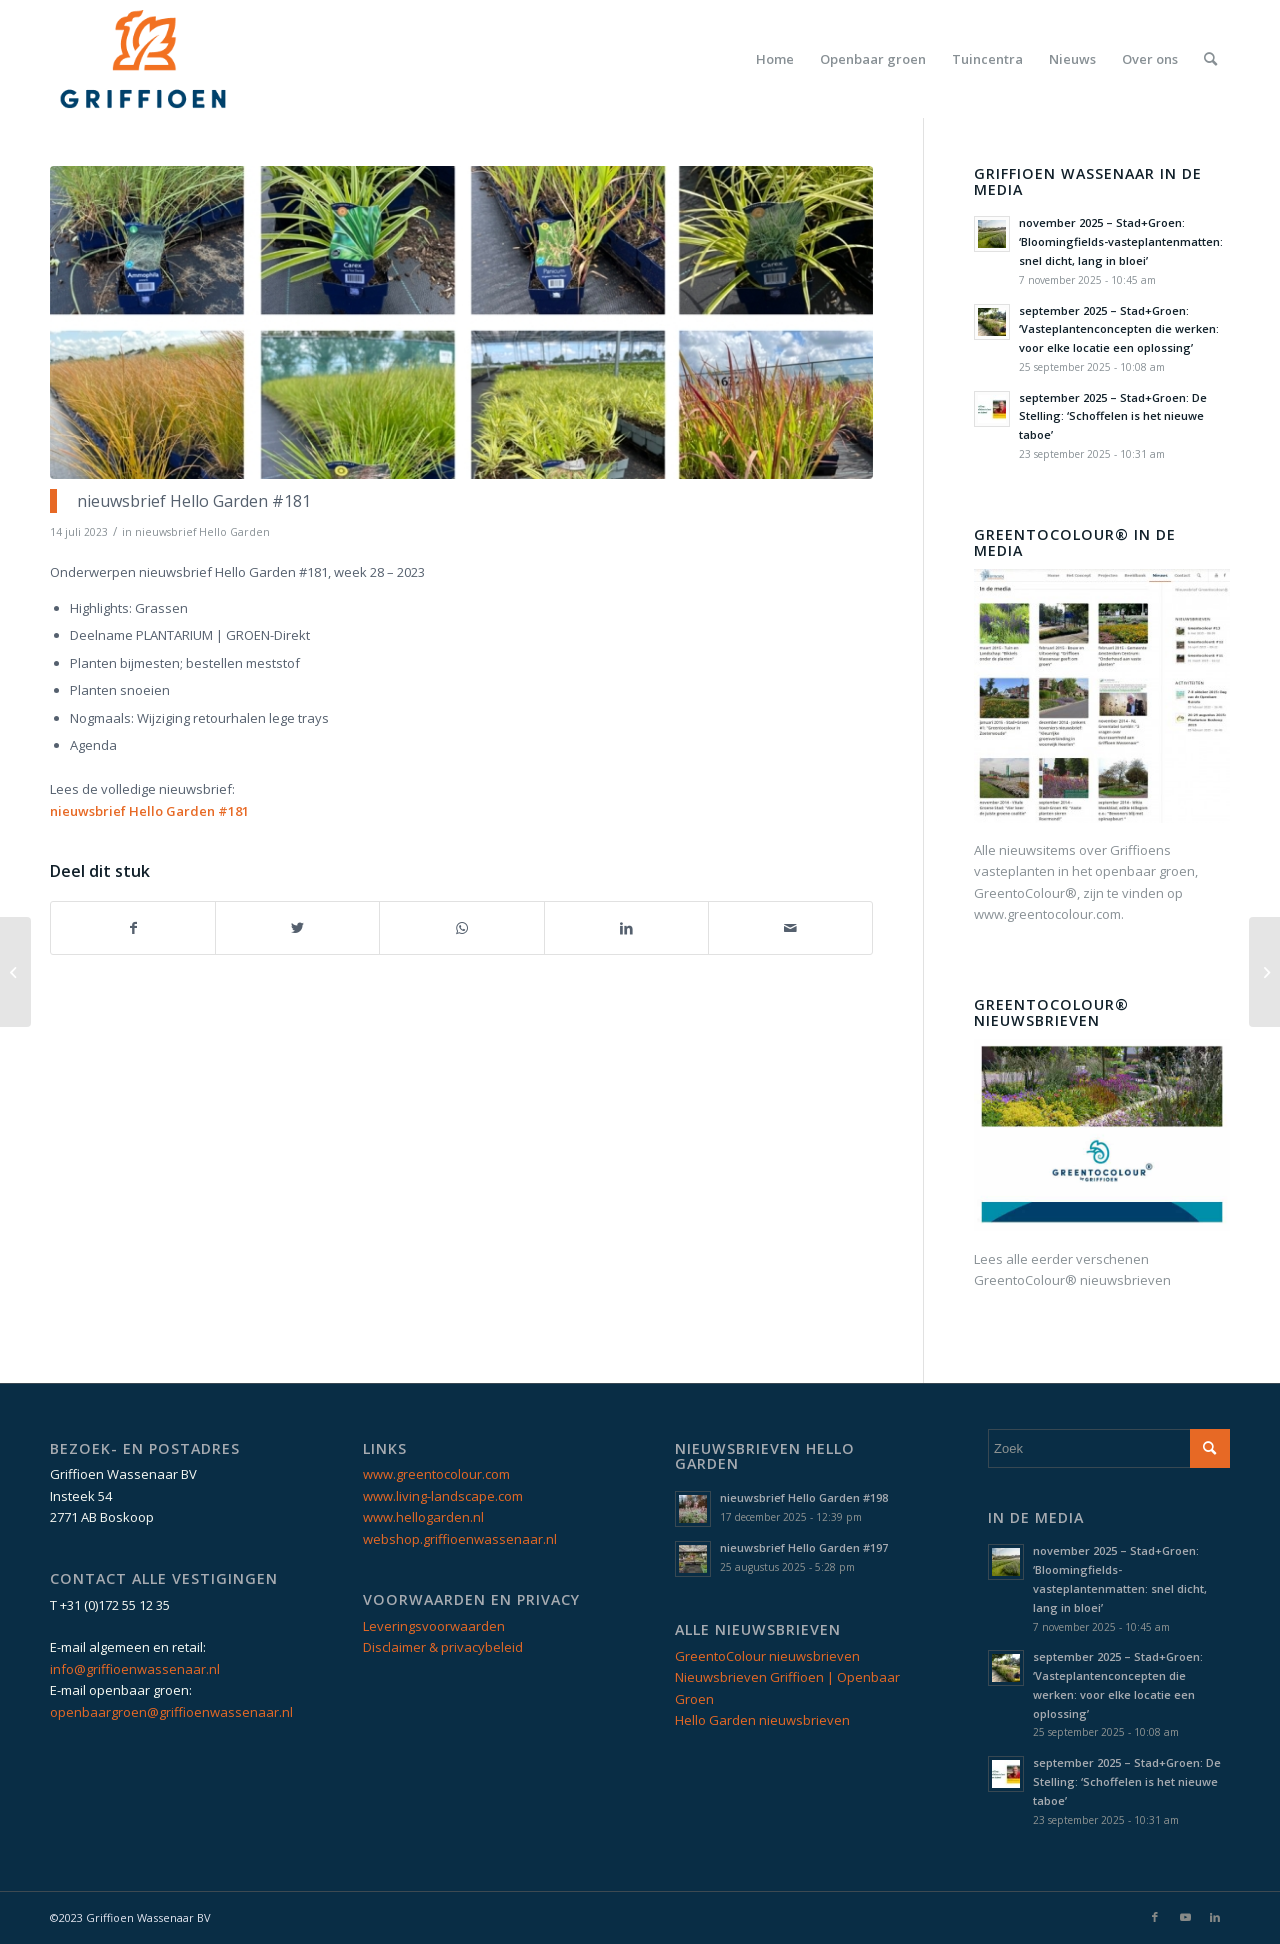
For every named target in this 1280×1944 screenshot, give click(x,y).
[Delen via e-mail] (790, 928)
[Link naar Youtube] (1185, 1917)
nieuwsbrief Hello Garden (202, 532)
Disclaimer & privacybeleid (443, 1647)
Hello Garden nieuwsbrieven (762, 1720)
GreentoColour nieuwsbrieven (767, 1656)
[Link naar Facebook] (1155, 1917)
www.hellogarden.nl (423, 1517)
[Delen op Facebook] (133, 928)
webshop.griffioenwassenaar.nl (460, 1539)
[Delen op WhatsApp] (461, 928)
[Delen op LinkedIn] (626, 928)
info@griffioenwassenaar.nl (135, 1669)
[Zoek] (1210, 59)
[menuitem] (775, 59)
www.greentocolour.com (436, 1474)
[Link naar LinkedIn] (1215, 1917)
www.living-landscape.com (443, 1496)
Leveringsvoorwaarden (434, 1626)
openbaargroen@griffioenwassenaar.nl (171, 1712)
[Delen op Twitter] (297, 928)
